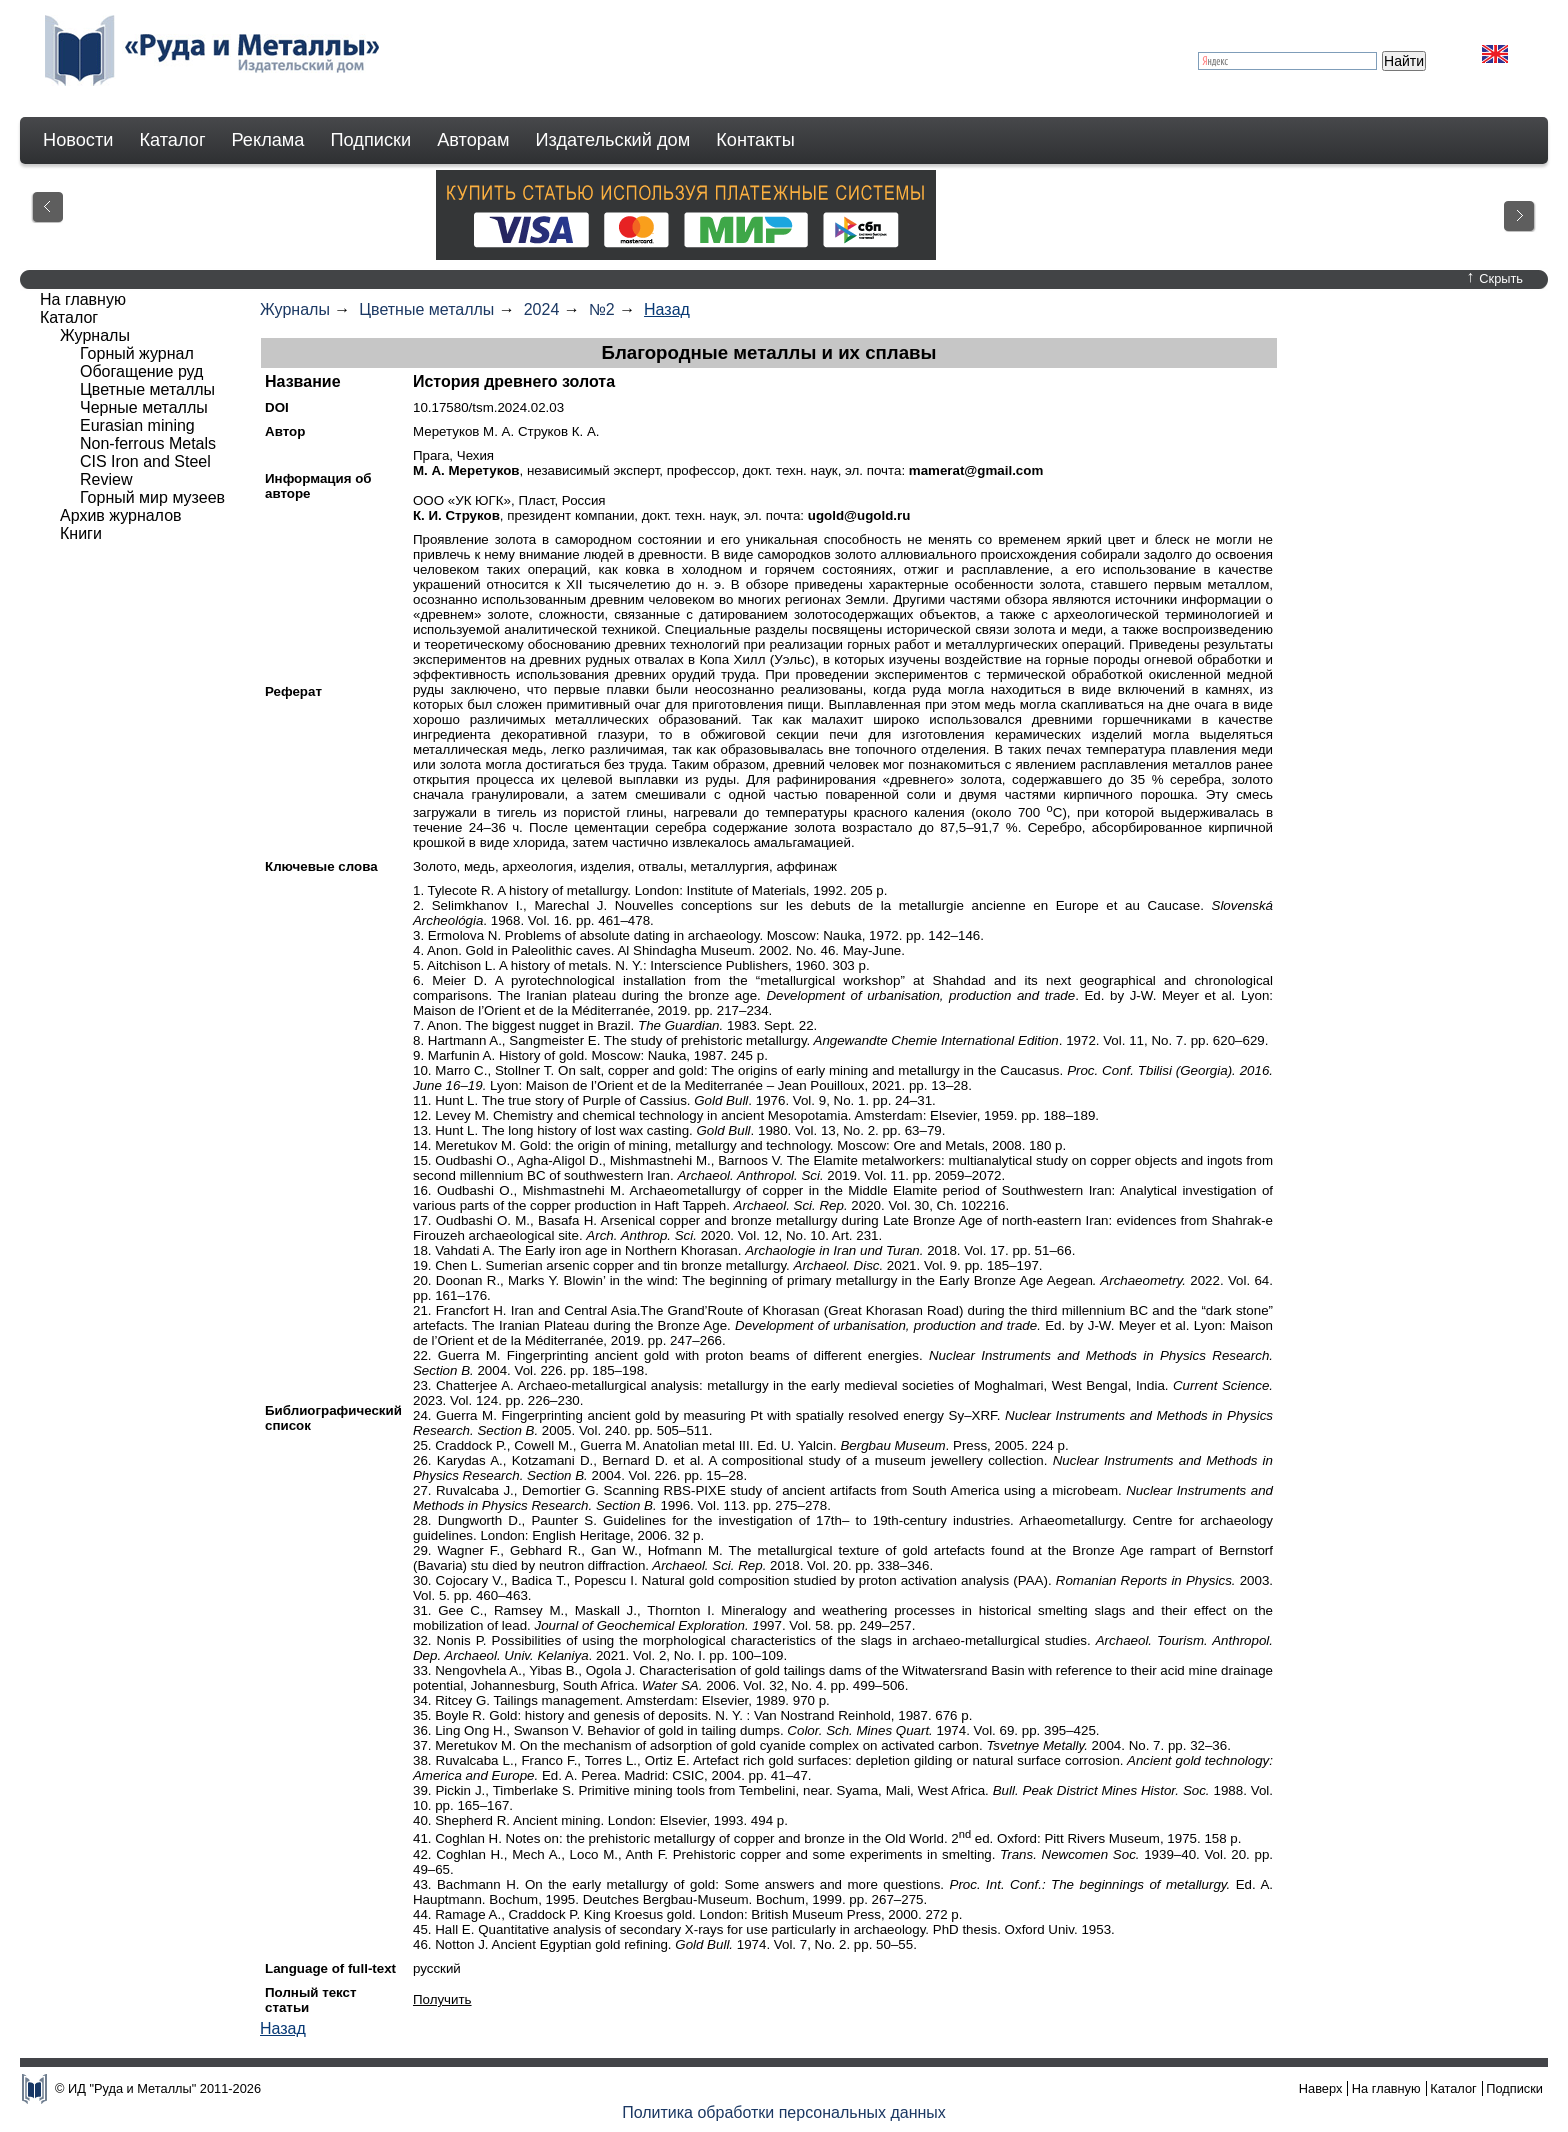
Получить (442, 1999)
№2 (602, 309)
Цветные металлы (426, 309)
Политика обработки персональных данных (784, 2112)
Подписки (371, 140)
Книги (81, 533)
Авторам (473, 140)
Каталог (172, 140)
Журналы (295, 309)
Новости (78, 140)
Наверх (1321, 2088)
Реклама (268, 140)
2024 (542, 309)
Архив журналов (121, 515)
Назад (667, 309)
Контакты (755, 140)
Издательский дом (613, 140)
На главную (83, 299)
